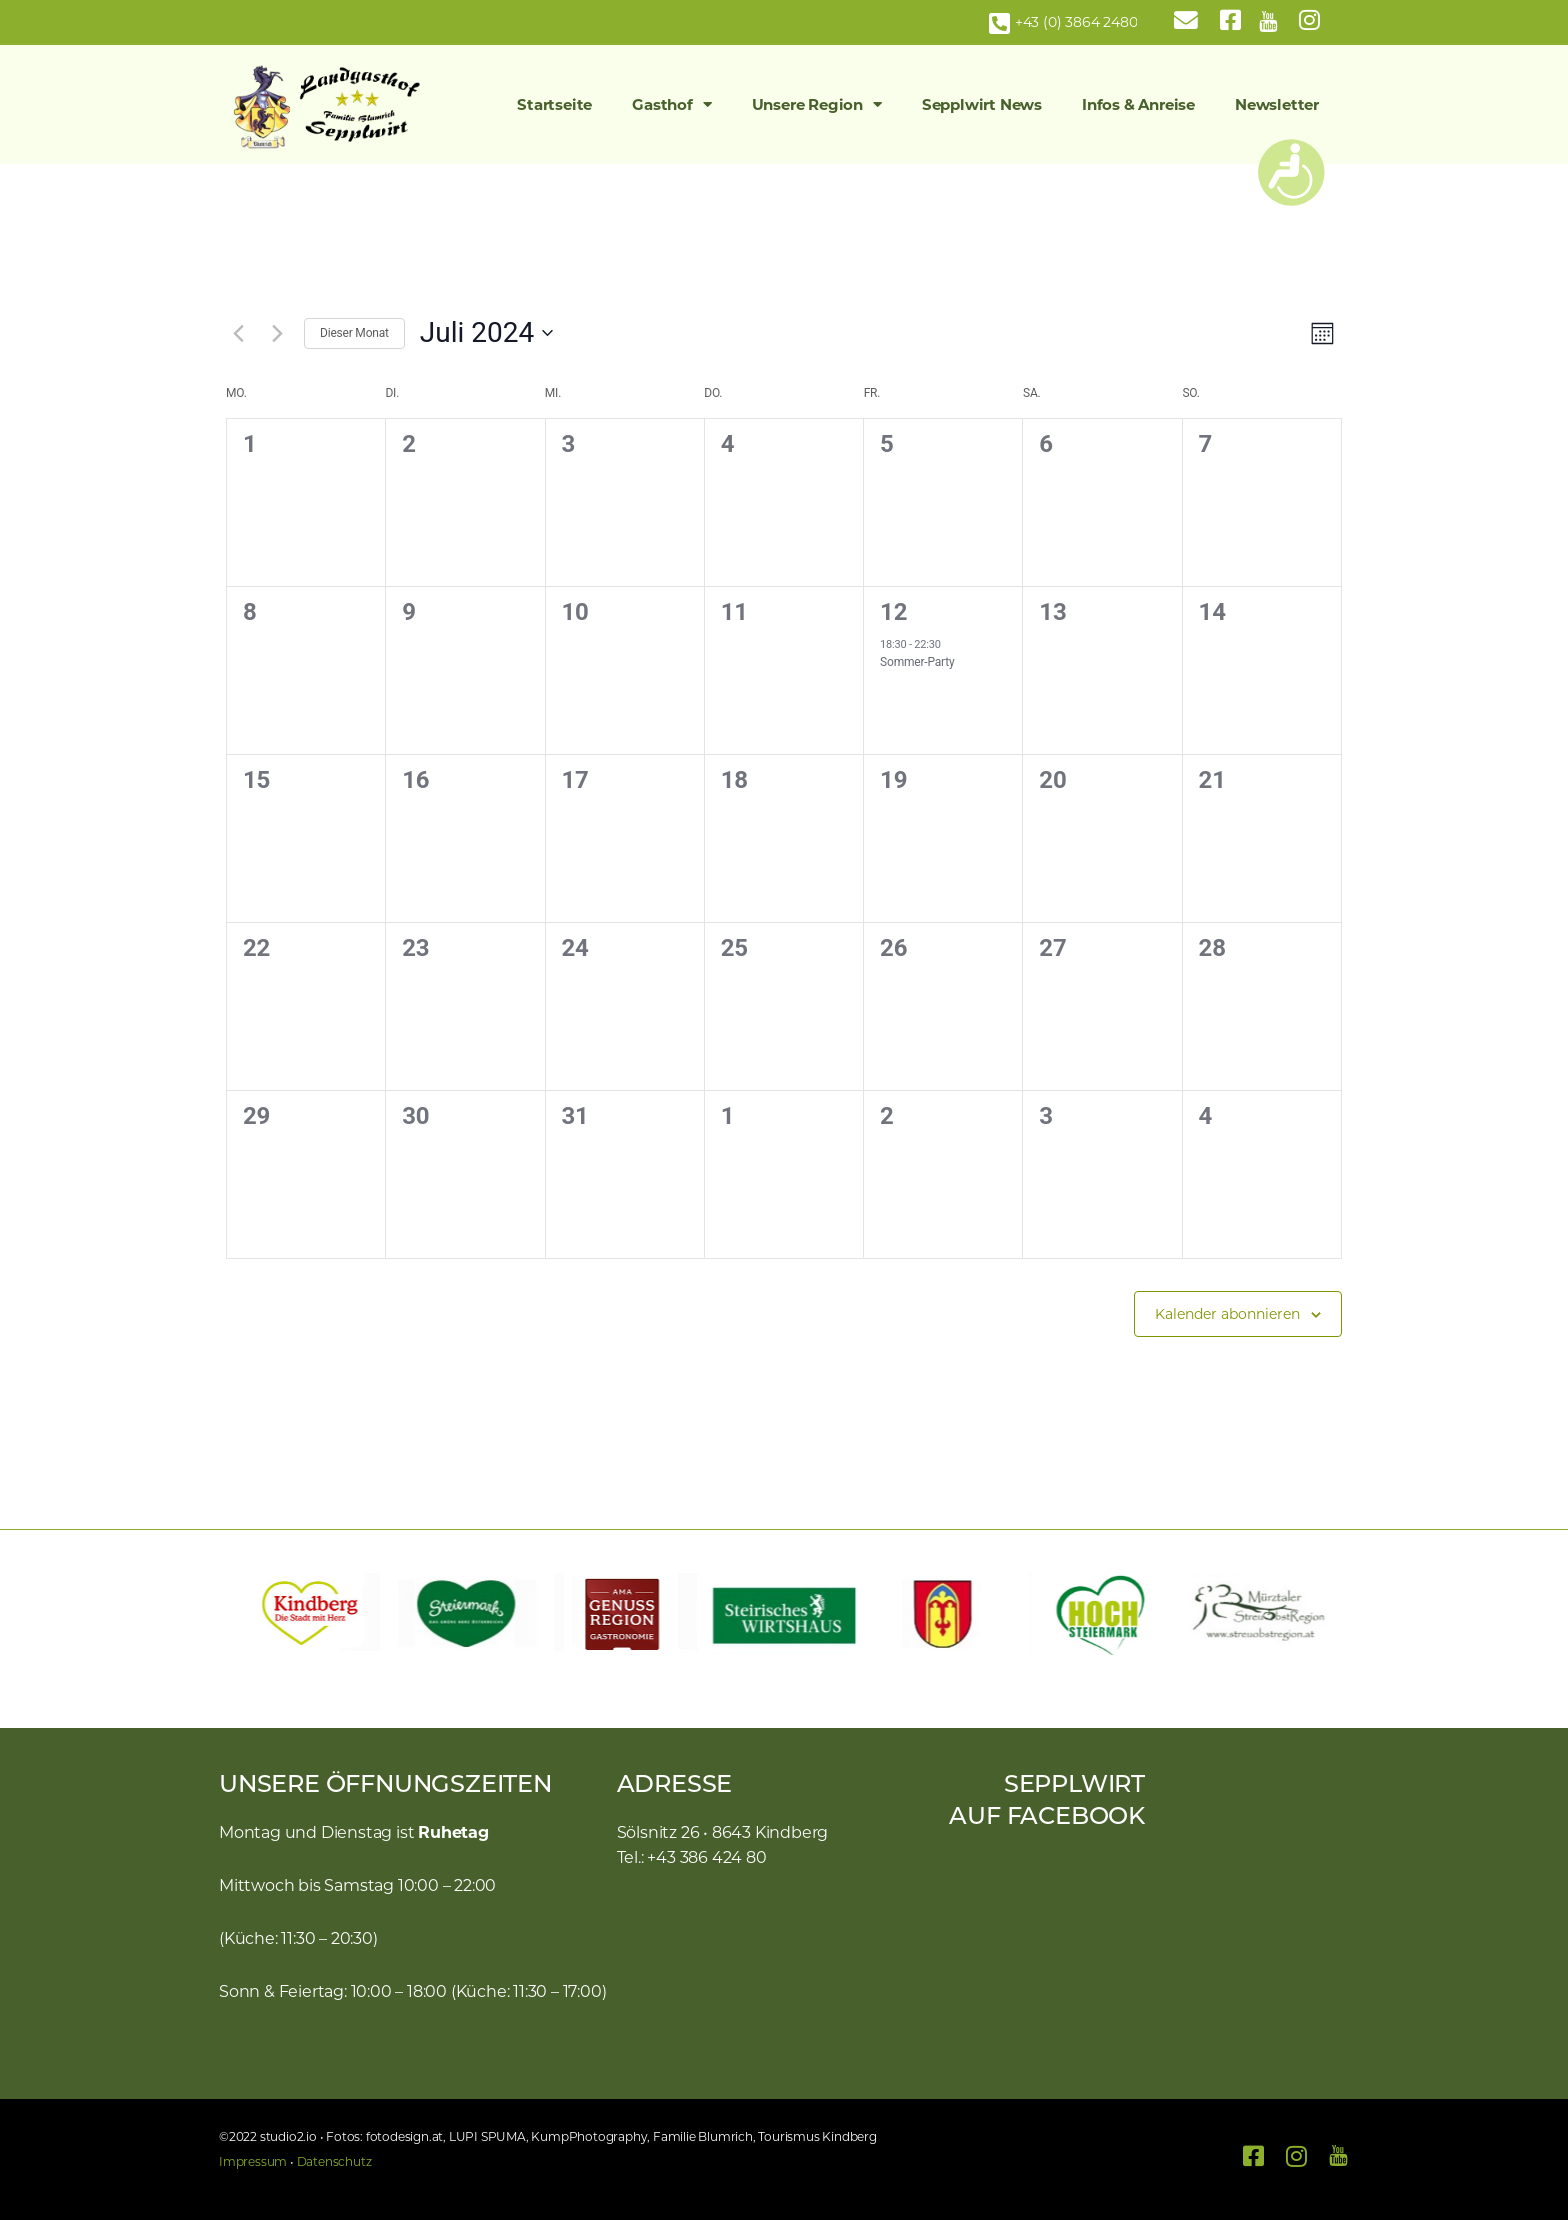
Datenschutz (334, 2161)
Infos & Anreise (1138, 104)
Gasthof (671, 104)
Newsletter (1277, 104)
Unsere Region (817, 104)
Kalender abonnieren (1227, 1314)
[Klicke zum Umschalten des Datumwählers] (486, 333)
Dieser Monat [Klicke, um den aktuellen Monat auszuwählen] (354, 333)
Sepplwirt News (982, 104)
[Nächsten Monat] (277, 333)
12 (893, 612)
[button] (244, 1614)
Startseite (554, 104)
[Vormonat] (238, 333)
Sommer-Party (917, 662)
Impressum (253, 2161)
